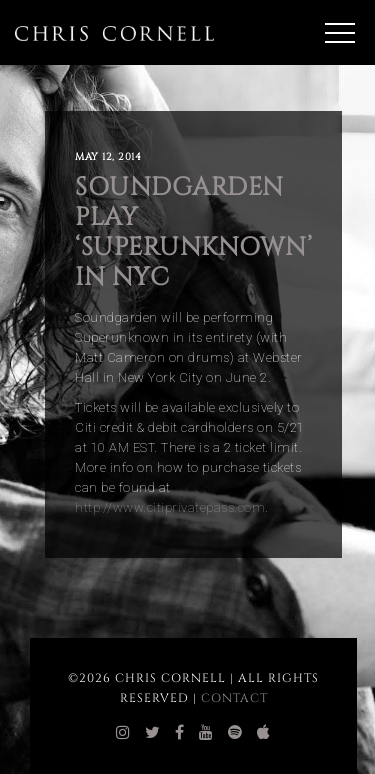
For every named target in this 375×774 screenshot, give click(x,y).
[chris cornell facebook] (180, 733)
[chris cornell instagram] (123, 733)
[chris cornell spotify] (235, 733)
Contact (234, 698)
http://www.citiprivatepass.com (170, 507)
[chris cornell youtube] (206, 733)
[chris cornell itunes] (264, 733)
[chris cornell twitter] (153, 733)
